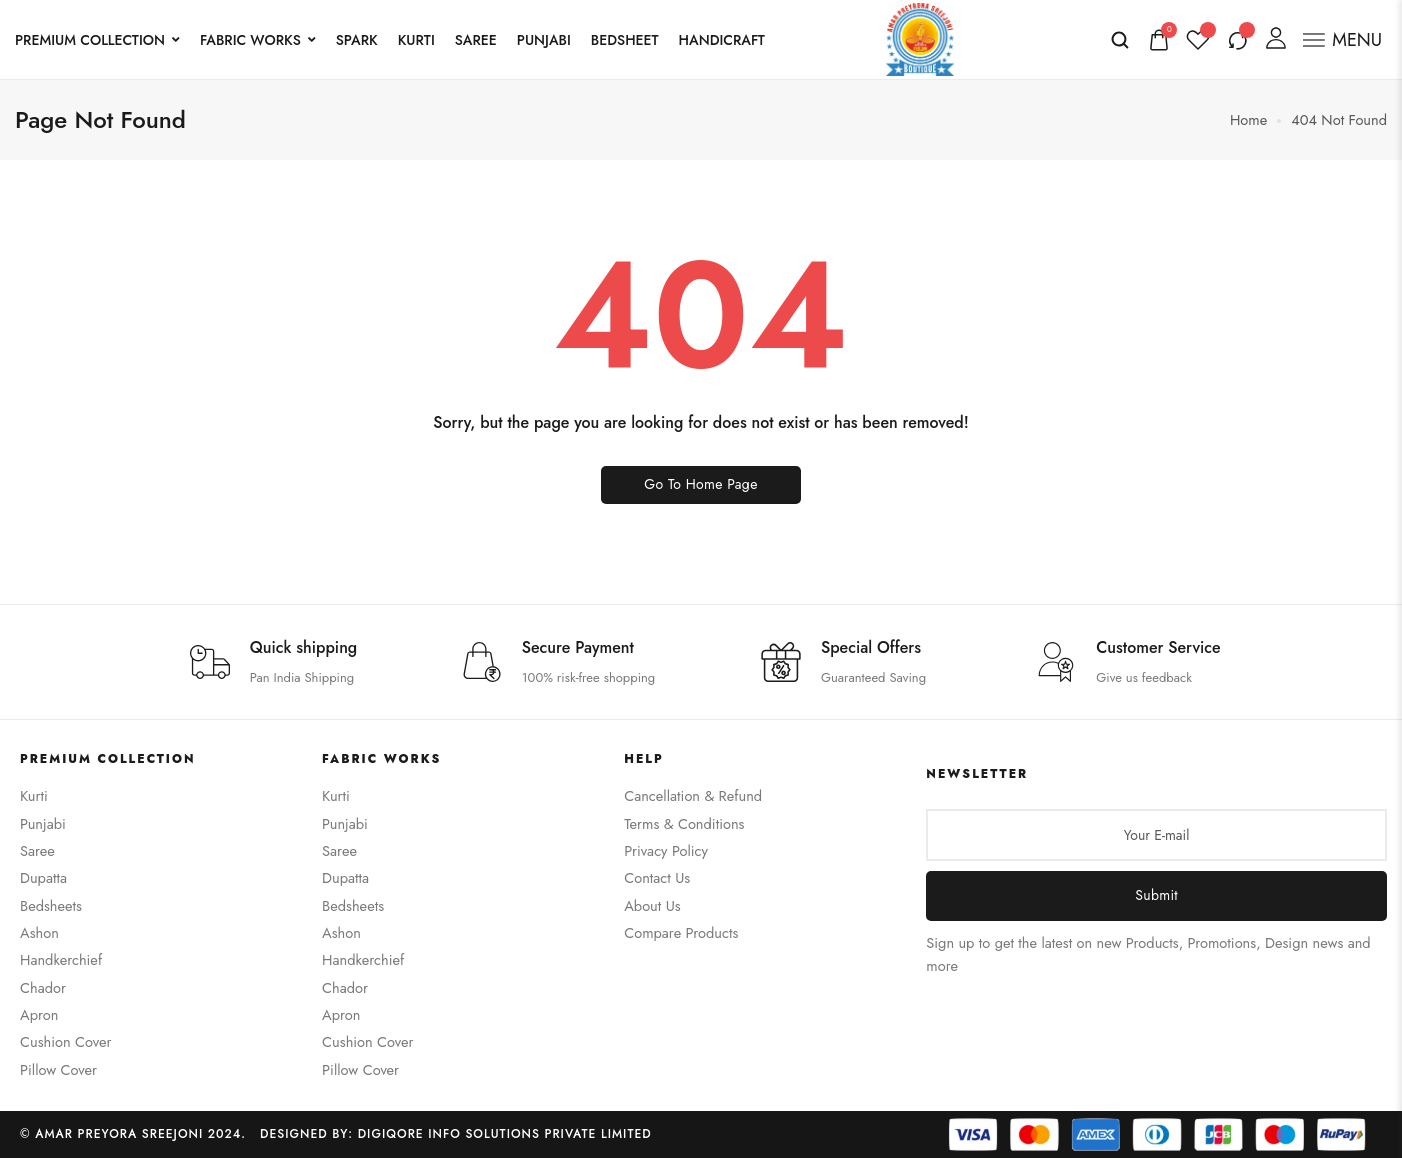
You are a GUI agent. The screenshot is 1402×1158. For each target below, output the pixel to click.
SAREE (476, 40)
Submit (1156, 895)
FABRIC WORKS (258, 40)
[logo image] (920, 37)
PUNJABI (544, 40)
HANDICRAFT (722, 40)
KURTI (416, 40)
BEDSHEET (625, 40)
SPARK (357, 40)
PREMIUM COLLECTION (97, 40)
